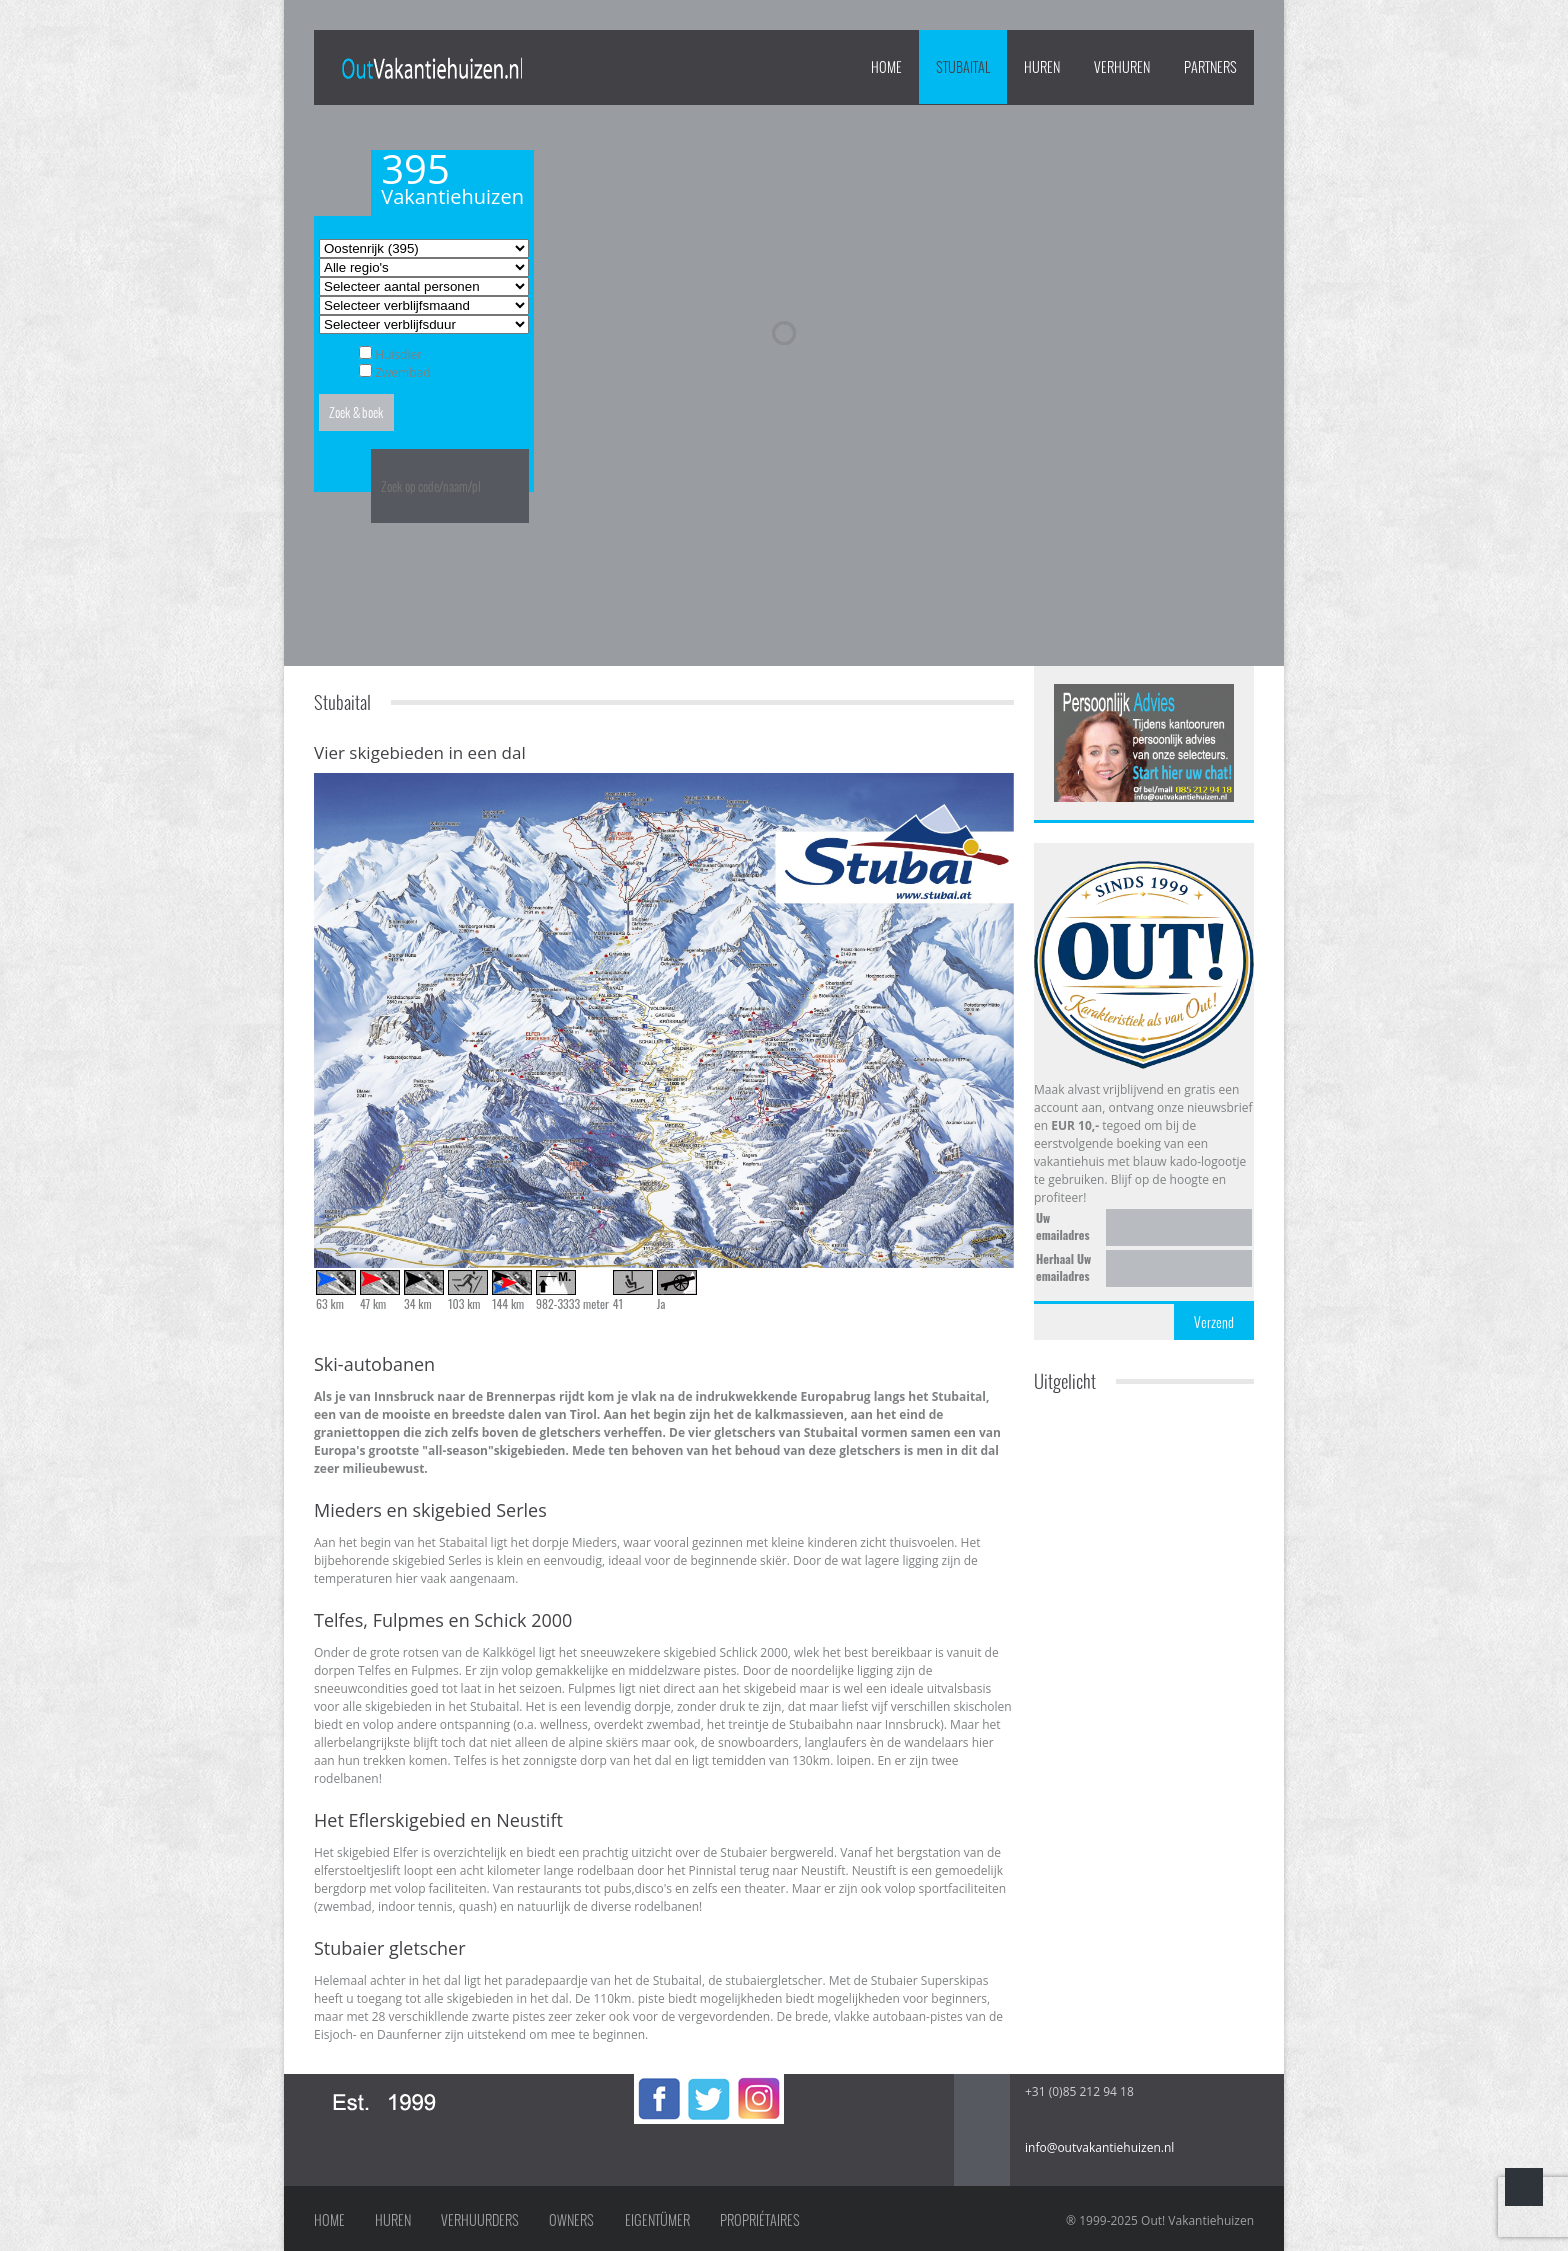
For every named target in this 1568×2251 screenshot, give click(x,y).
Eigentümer (657, 2220)
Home (886, 67)
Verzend (1214, 1322)
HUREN (1042, 67)
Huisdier (398, 354)
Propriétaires (760, 2220)
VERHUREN (1122, 67)
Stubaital (963, 67)
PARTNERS (1210, 67)
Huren (393, 2220)
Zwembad (402, 372)
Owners (571, 2220)
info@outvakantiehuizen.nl (1099, 2147)
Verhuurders (480, 2220)
